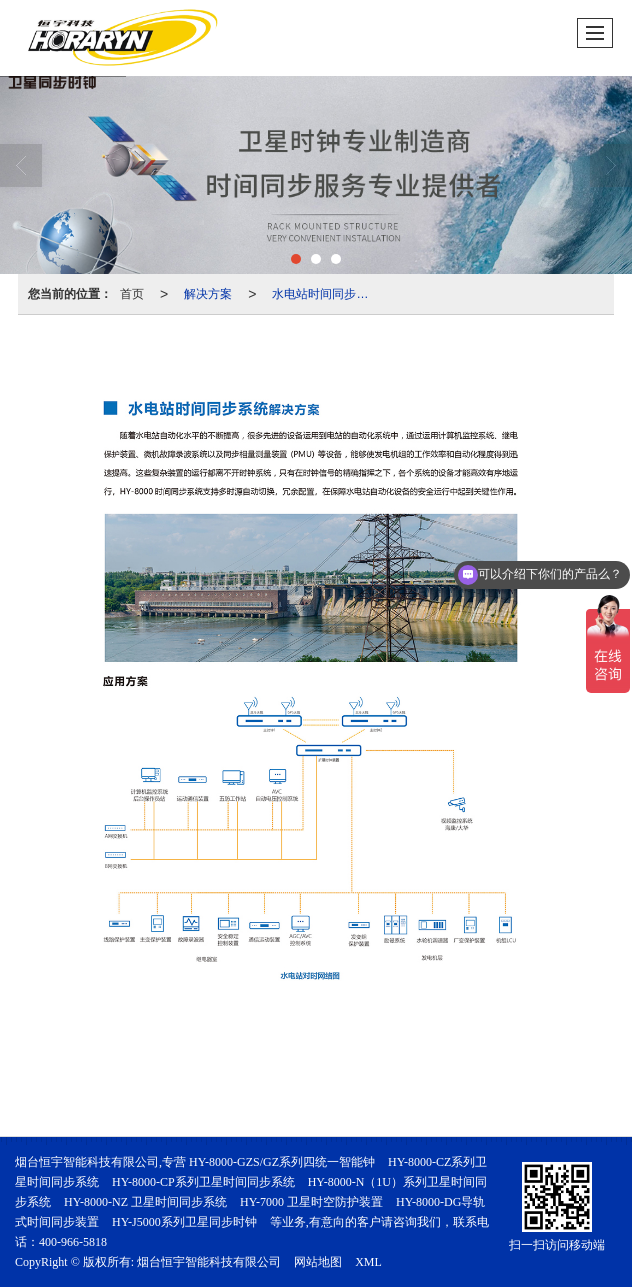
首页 (132, 294)
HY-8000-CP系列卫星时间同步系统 (203, 1182)
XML (368, 1262)
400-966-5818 (73, 1242)
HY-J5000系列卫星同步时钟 (184, 1222)
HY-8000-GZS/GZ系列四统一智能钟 (282, 1162)
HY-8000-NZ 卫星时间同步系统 (145, 1202)
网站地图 (318, 1262)
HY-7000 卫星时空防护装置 (311, 1202)
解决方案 (208, 294)
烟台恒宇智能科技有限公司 (209, 1262)
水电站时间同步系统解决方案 (326, 294)
